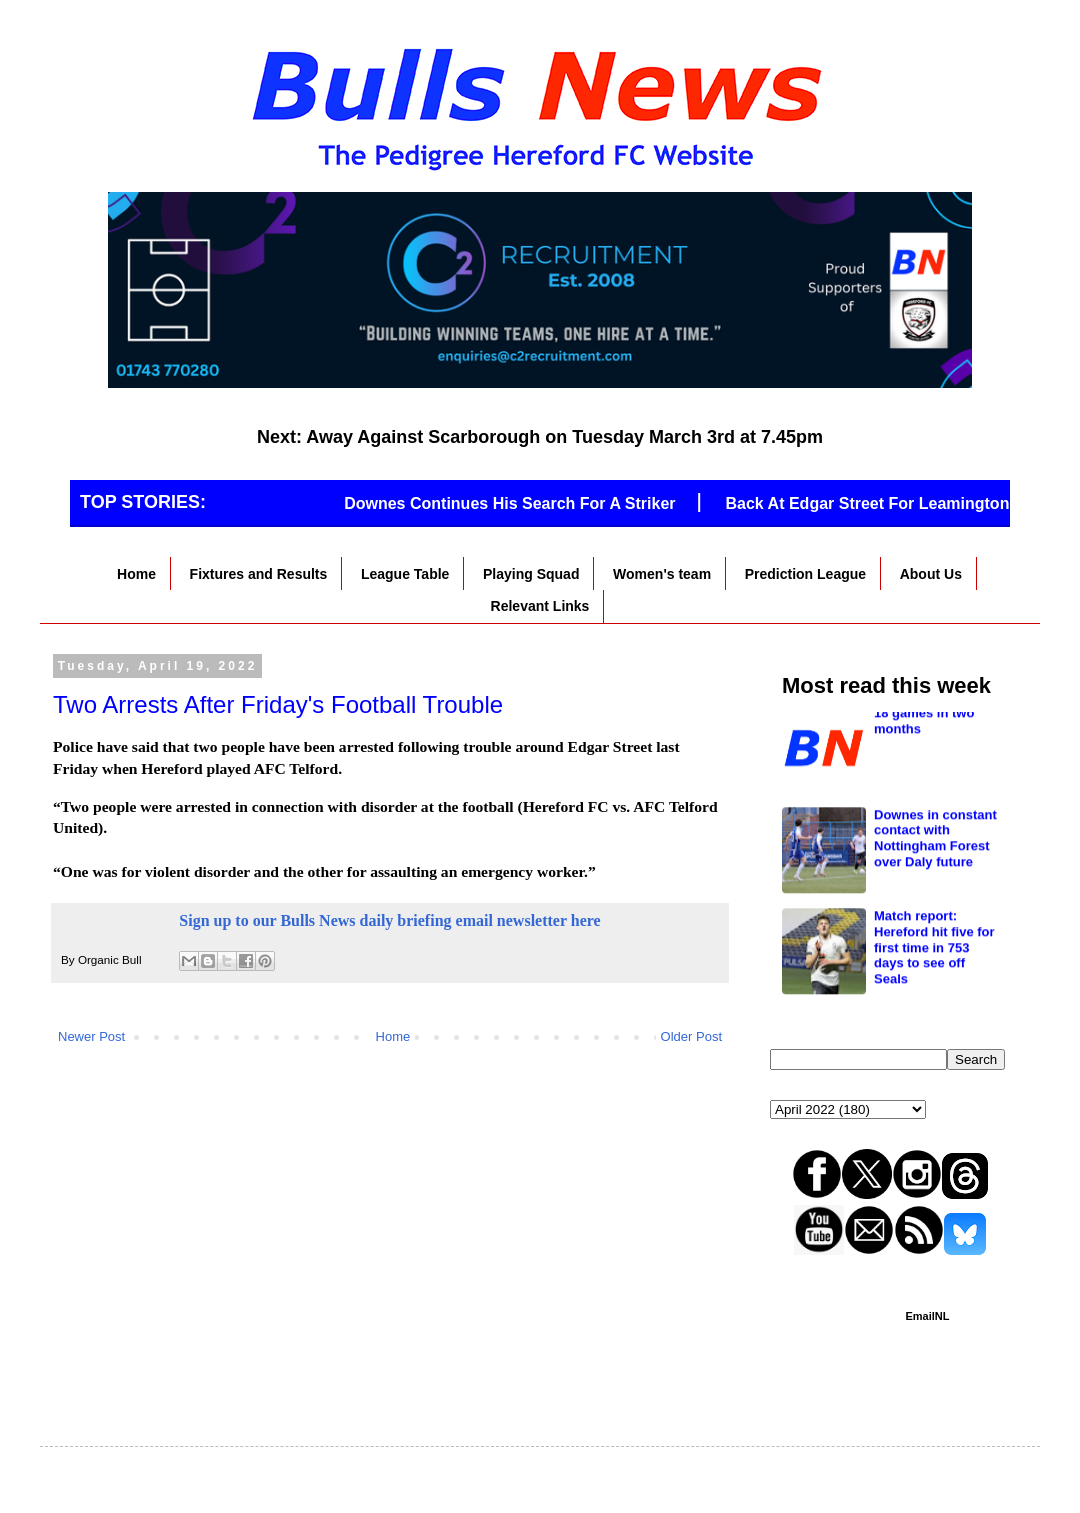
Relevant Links (540, 606)
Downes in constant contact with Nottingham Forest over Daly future (935, 952)
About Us (931, 574)
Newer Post (91, 1036)
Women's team (662, 574)
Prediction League (805, 574)
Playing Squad (531, 574)
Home (136, 574)
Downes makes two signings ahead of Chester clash (934, 741)
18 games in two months (924, 834)
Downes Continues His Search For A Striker (518, 503)
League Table (405, 574)
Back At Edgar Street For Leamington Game (900, 503)
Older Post (691, 1036)
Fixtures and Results (259, 574)
